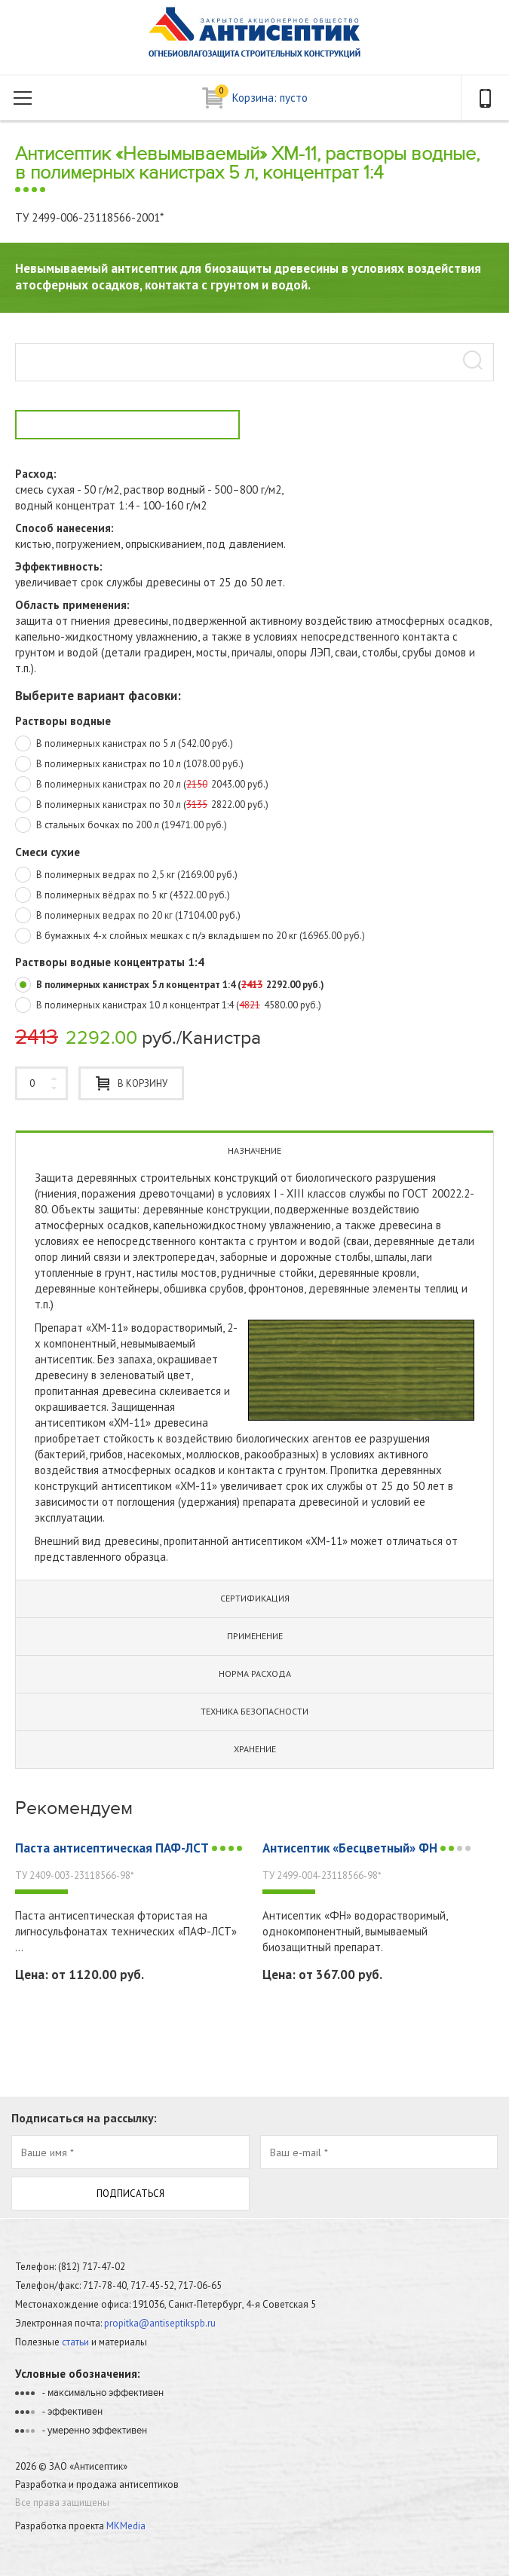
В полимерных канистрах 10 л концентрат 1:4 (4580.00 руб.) (168, 1006)
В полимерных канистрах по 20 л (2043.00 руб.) (141, 785)
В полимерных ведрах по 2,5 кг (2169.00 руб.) (126, 876)
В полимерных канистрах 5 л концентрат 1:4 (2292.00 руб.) (169, 986)
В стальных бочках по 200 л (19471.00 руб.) (121, 826)
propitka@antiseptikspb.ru (160, 2323)
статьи (75, 2342)
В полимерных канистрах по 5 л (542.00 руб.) (124, 744)
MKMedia (126, 2525)
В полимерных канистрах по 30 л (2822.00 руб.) (141, 805)
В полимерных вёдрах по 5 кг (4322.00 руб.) (122, 896)
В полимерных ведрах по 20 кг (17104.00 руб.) (128, 916)
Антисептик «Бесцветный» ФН (368, 1848)
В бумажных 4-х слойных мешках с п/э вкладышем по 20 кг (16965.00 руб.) (190, 937)
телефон (485, 98)
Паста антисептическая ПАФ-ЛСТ (130, 1848)
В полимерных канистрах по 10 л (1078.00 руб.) (129, 765)
